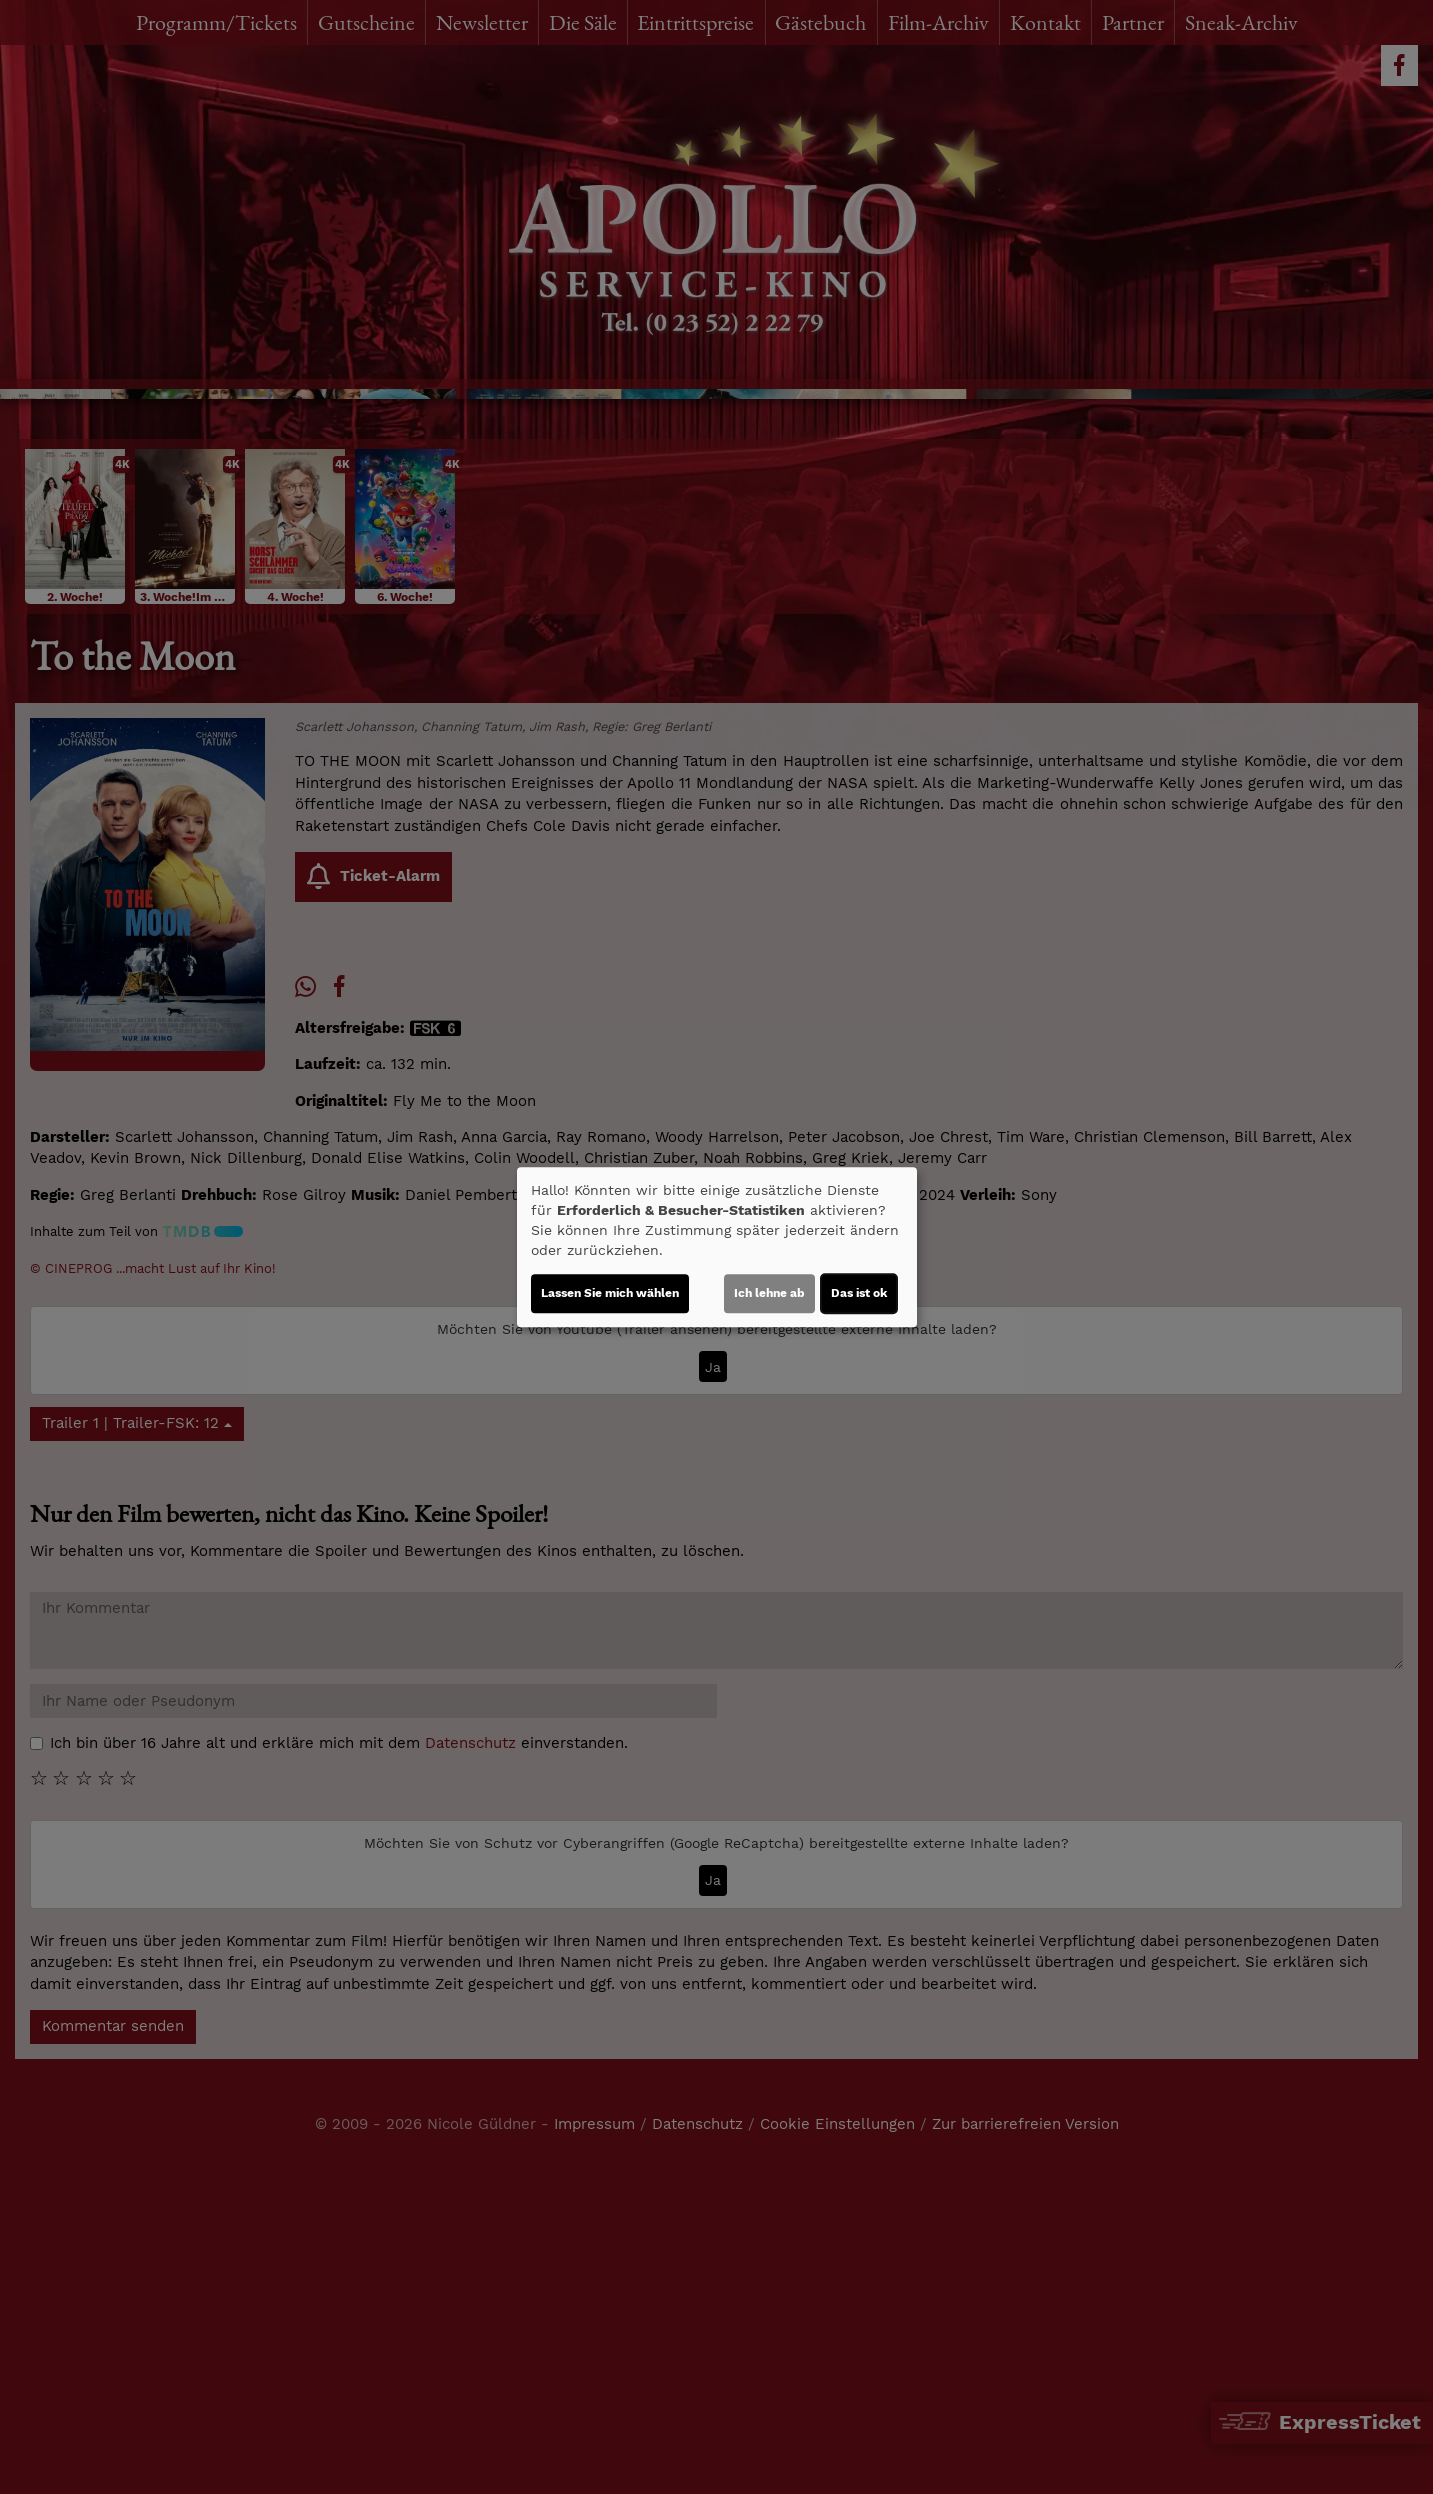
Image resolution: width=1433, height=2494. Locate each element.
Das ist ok (859, 1293)
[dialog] (717, 1247)
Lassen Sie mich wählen (610, 1293)
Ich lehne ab (769, 1293)
